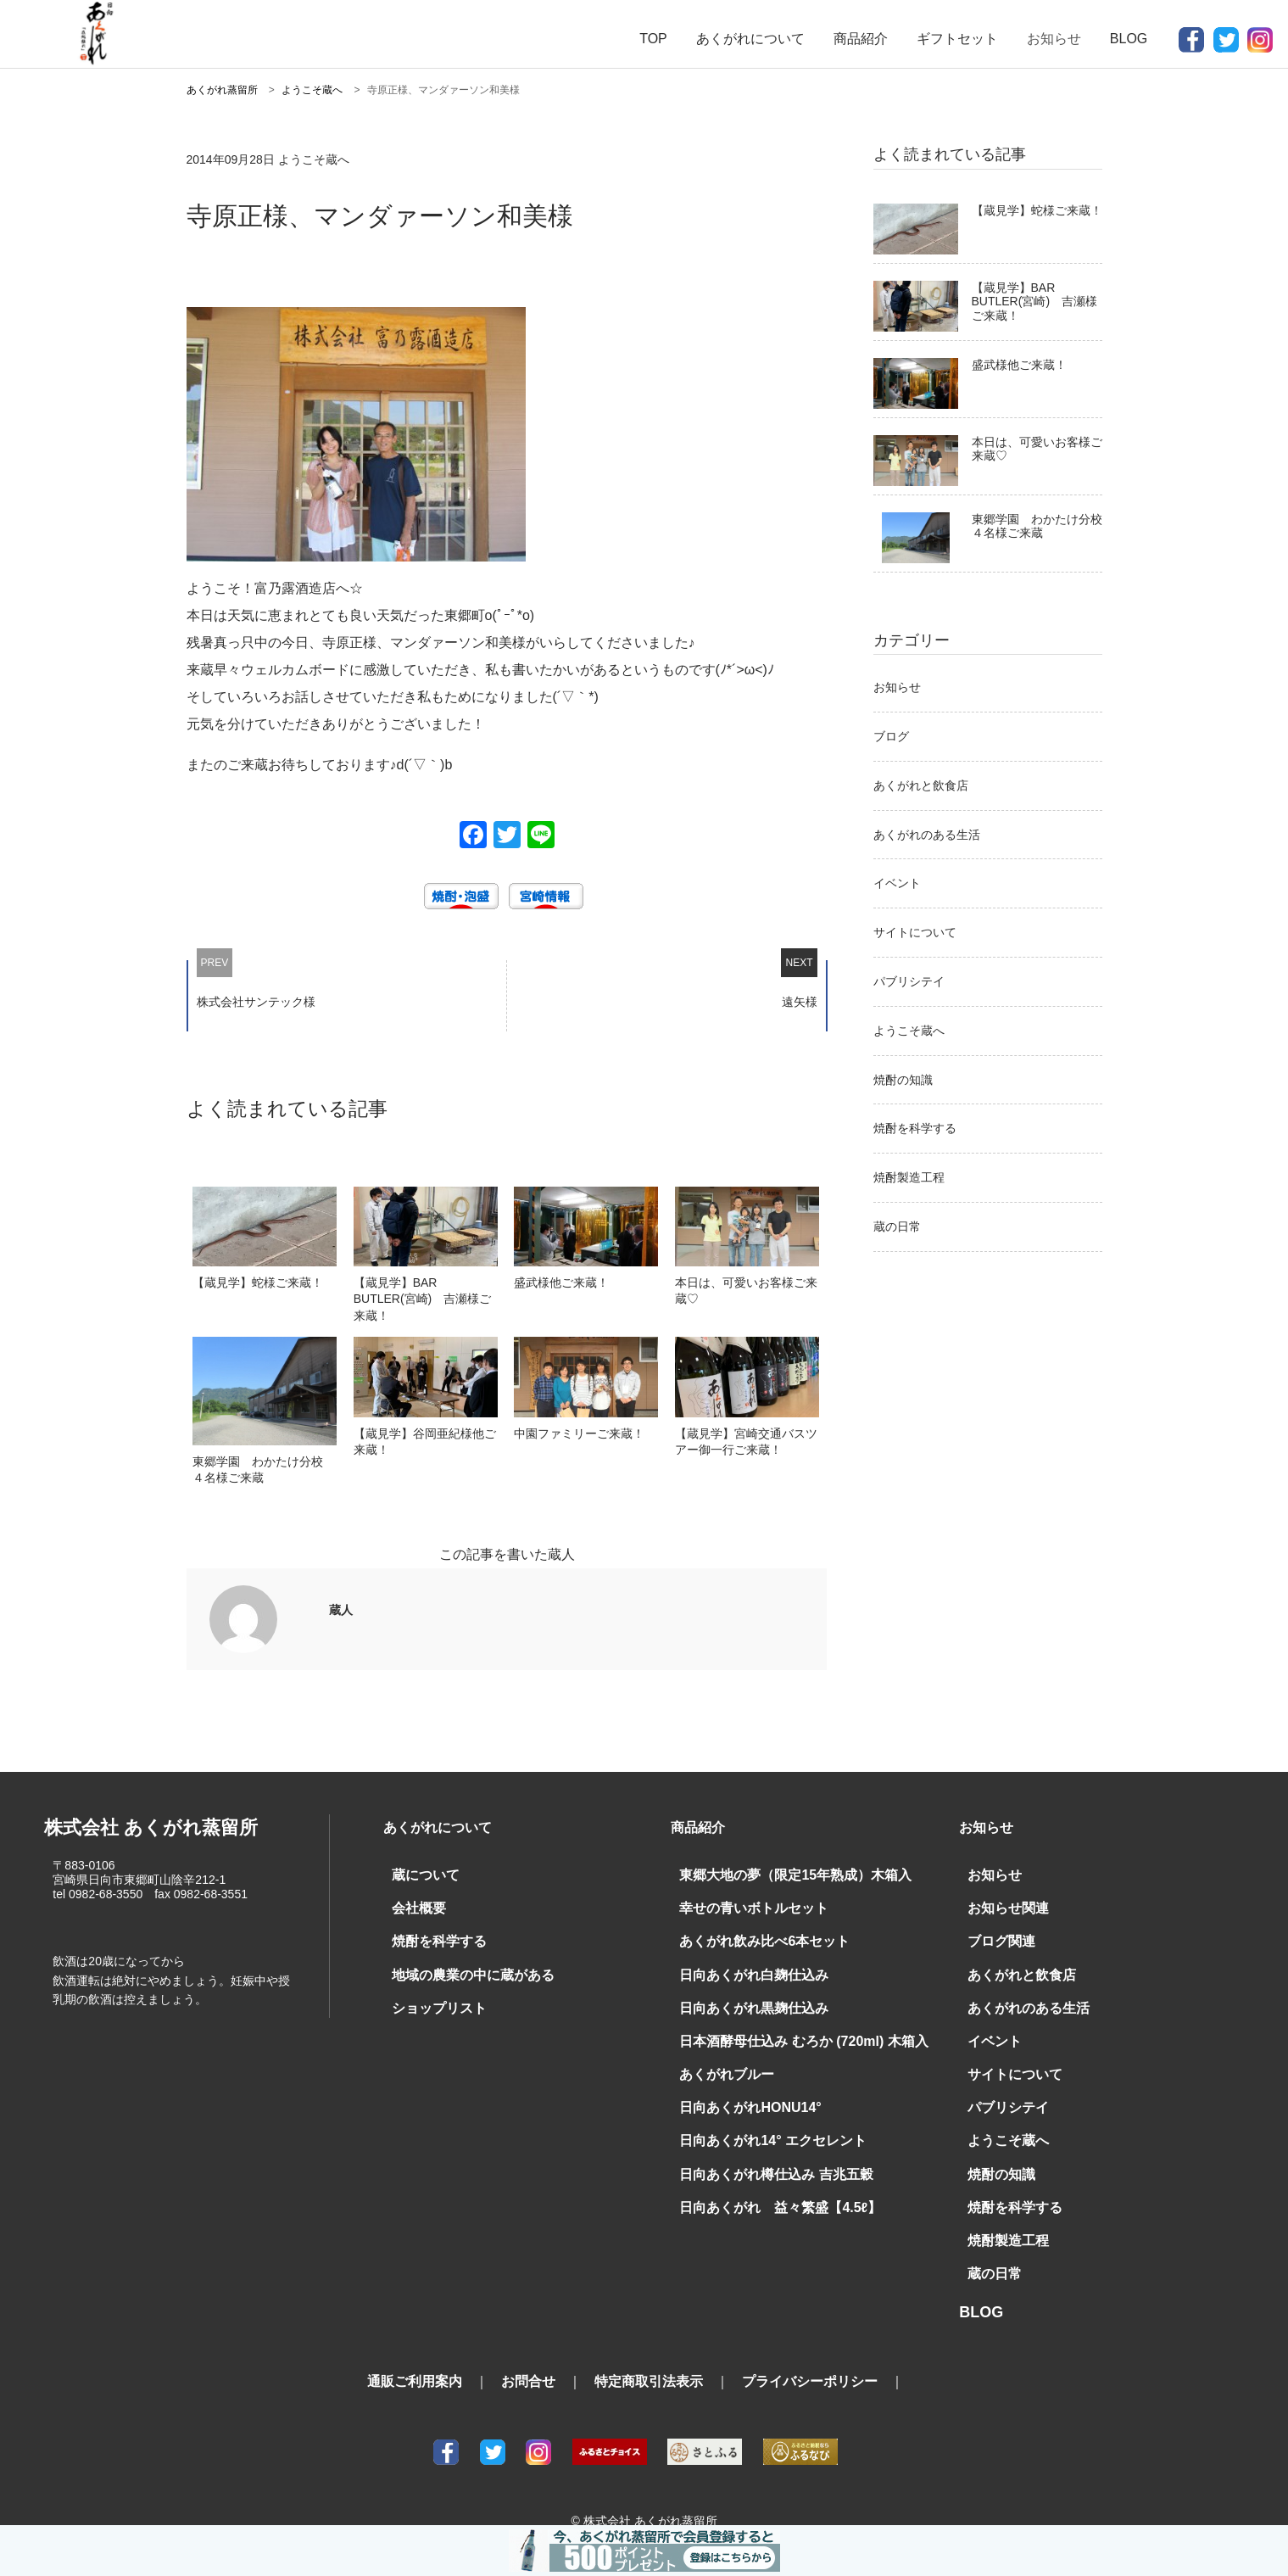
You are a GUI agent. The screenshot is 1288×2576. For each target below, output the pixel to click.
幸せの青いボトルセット (744, 1905)
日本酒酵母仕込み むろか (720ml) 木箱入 (787, 2030)
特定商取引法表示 (648, 2355)
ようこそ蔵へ (909, 1030)
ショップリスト (433, 1998)
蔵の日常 (897, 1226)
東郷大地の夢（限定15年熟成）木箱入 (781, 1873)
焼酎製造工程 (909, 1177)
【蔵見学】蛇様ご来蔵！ (1037, 210)
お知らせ (897, 687)
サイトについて (914, 932)
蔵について (421, 1873)
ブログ (891, 736)
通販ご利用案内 (414, 2355)
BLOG (1128, 38)
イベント (897, 883)
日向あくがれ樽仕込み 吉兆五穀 (764, 2154)
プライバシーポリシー (810, 2355)
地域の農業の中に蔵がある (463, 1967)
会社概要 (415, 1905)
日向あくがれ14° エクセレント (761, 2123)
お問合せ (528, 2355)
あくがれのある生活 (926, 834)
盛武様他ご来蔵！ (1019, 365)
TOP (653, 38)
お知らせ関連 (1003, 1905)
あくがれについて (750, 38)
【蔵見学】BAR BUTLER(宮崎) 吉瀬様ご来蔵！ (1035, 302)
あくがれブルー (720, 2061)
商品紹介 (861, 38)
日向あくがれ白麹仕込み (744, 1967)
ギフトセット (957, 38)
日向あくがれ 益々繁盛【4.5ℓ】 (766, 2186)
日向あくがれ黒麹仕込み (744, 1998)
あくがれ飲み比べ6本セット (753, 1936)
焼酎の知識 (903, 1080)
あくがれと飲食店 (920, 785)
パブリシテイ (909, 981)
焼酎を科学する (914, 1128)
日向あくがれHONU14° (741, 2092)
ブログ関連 (997, 1936)
